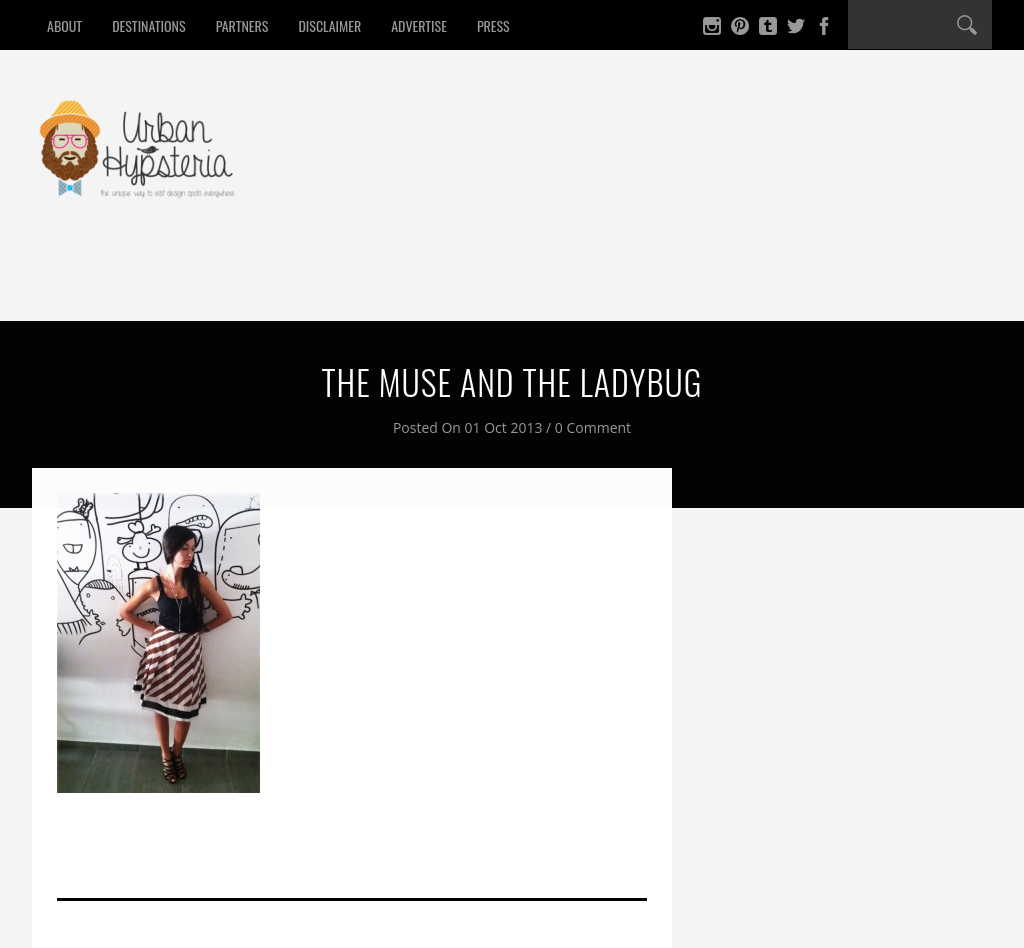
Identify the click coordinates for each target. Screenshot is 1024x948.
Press (493, 25)
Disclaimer (329, 25)
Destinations (148, 25)
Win (560, 283)
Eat (147, 283)
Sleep (300, 283)
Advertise (419, 25)
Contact (644, 283)
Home (76, 283)
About (64, 25)
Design (384, 283)
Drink (220, 283)
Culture (478, 283)
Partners (242, 25)
